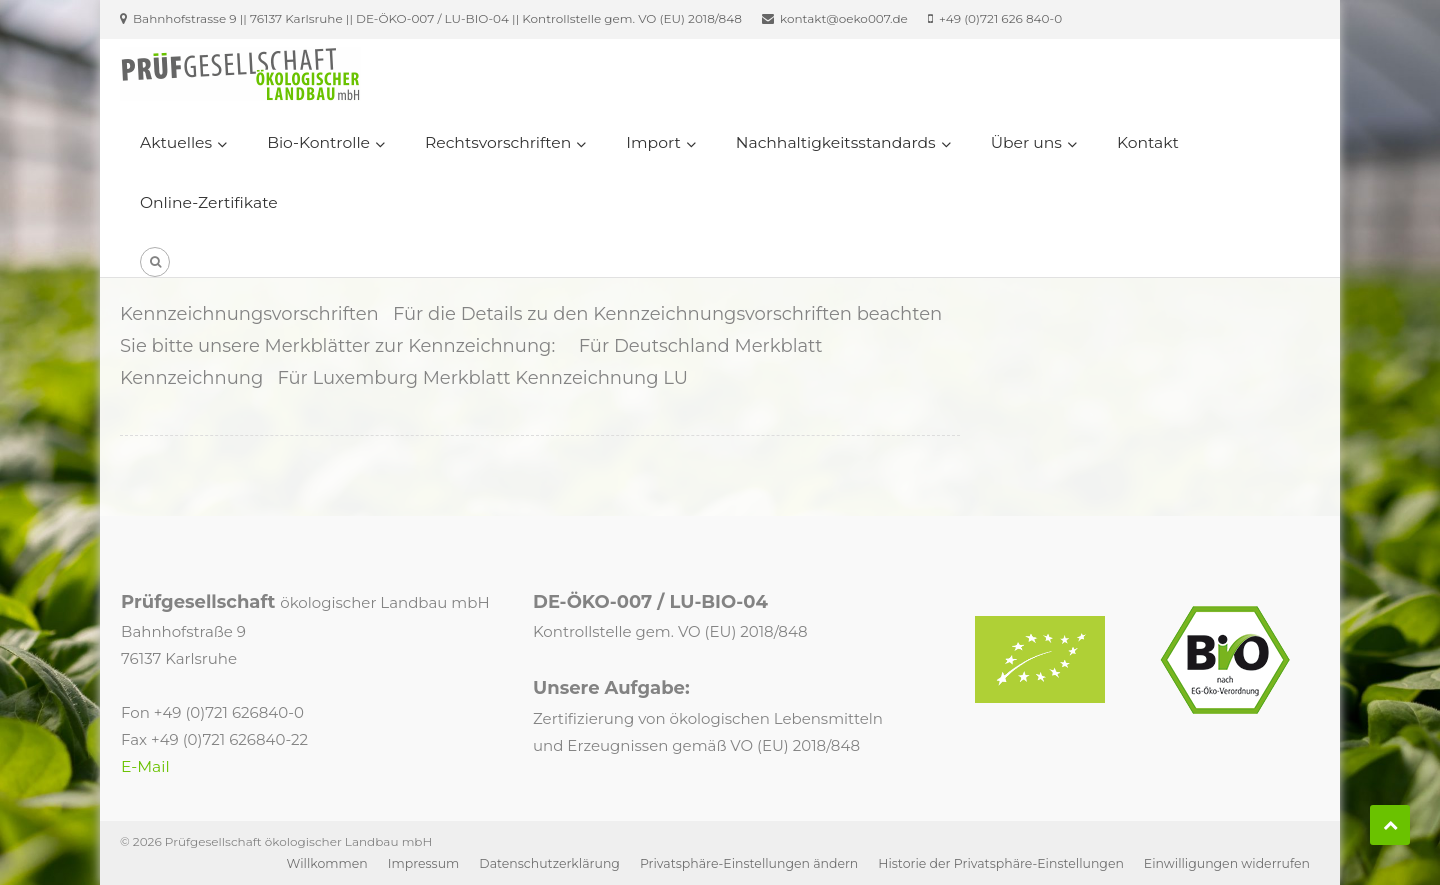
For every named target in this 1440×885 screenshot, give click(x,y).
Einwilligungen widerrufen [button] (1227, 863)
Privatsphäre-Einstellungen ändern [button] (749, 863)
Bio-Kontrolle (318, 142)
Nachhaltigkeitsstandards (836, 142)
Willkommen (327, 863)
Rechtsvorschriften (498, 142)
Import (653, 142)
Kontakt (1148, 142)
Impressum (424, 863)
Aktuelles (176, 142)
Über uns (1026, 142)
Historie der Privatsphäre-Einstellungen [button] (1001, 863)
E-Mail (145, 766)
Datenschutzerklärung (549, 863)
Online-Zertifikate (209, 202)
